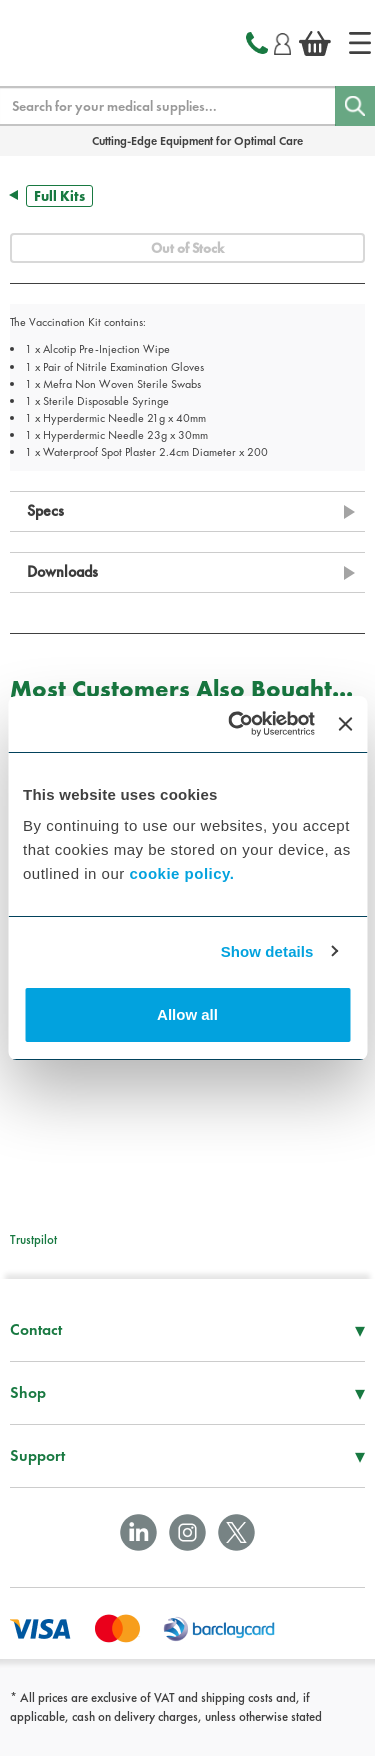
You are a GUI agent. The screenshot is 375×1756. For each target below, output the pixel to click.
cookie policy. (181, 873)
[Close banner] (345, 724)
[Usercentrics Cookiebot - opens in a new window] (235, 724)
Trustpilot (33, 1239)
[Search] (355, 106)
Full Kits (59, 196)
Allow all (187, 1014)
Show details (267, 951)
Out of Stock (187, 248)
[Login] (282, 41)
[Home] (360, 43)
